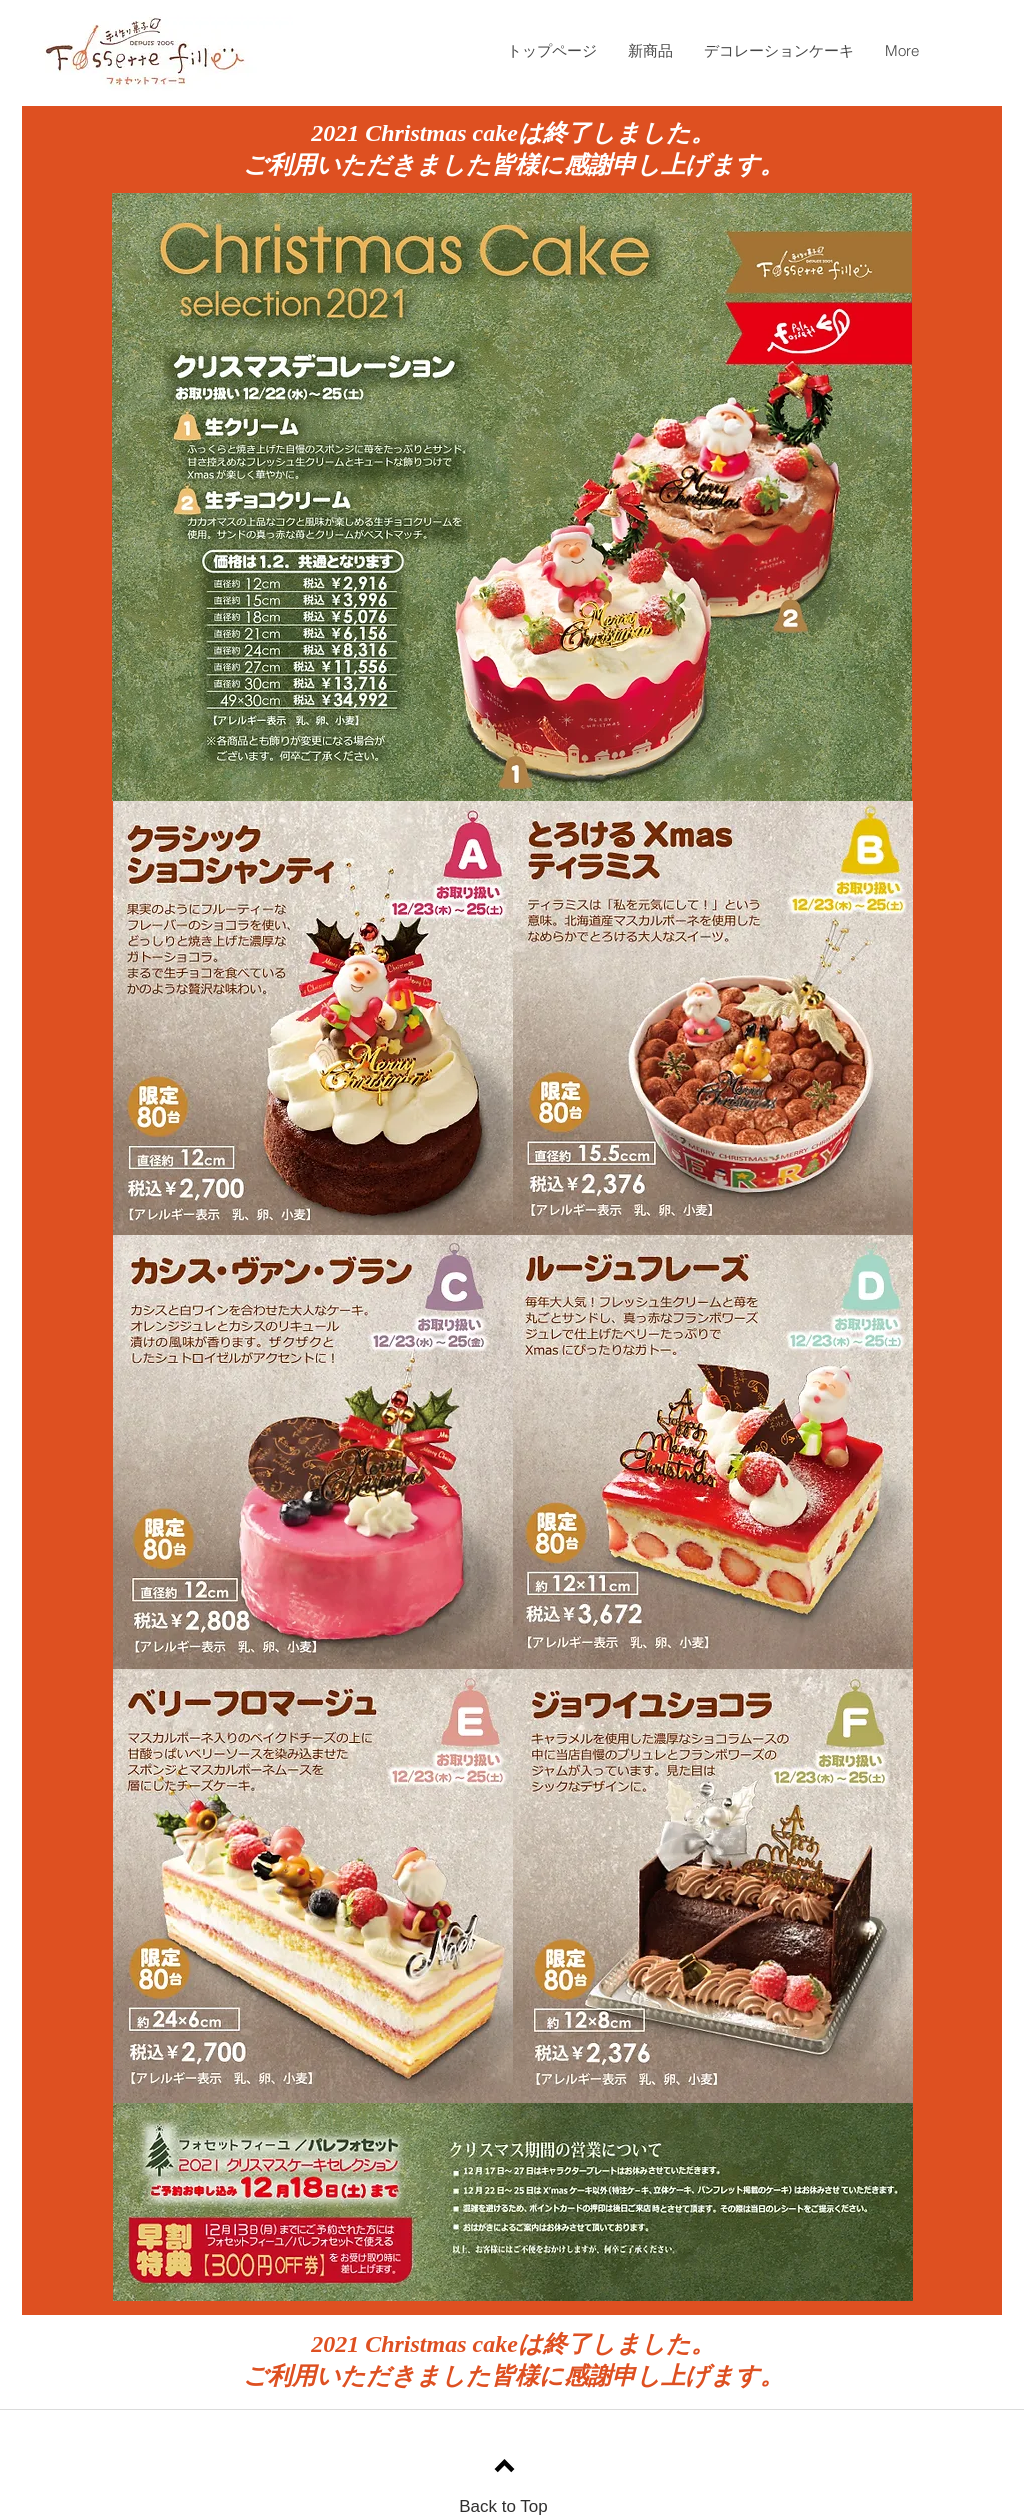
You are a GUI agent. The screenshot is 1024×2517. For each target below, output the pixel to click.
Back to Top (503, 2506)
